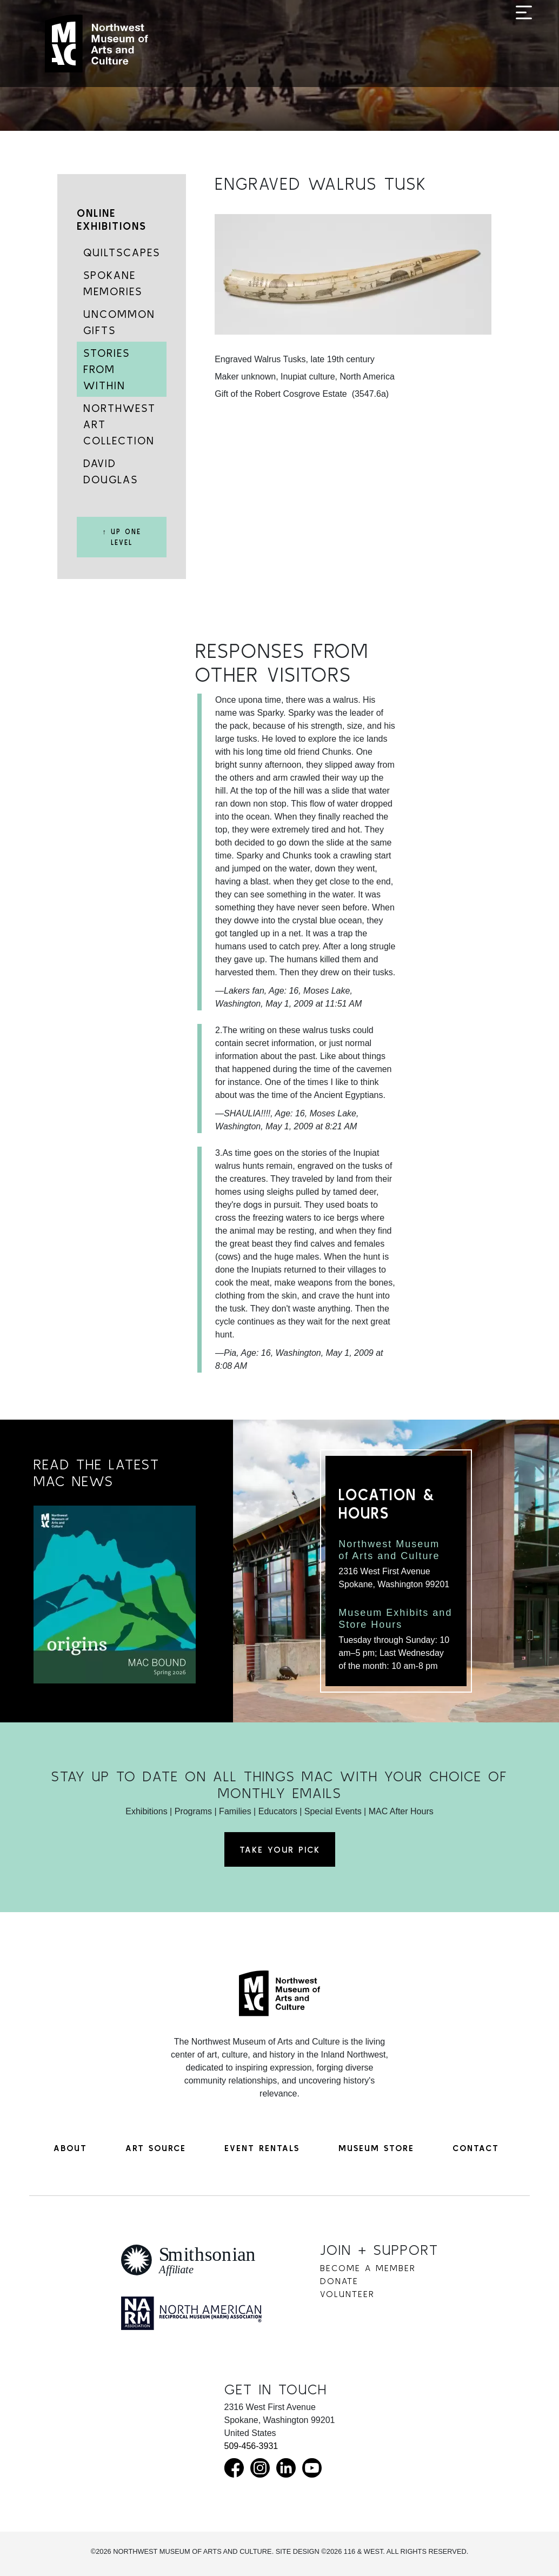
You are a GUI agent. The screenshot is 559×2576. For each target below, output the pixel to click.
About (70, 2148)
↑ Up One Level (121, 537)
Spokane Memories (112, 283)
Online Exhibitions (112, 219)
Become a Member (368, 2268)
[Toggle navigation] (524, 44)
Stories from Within (106, 369)
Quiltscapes (121, 252)
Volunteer (347, 2294)
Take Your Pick (279, 1849)
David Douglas (110, 471)
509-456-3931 (251, 2446)
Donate (339, 2281)
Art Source (155, 2148)
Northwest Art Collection (119, 424)
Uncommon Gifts (119, 322)
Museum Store (376, 2148)
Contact (475, 2148)
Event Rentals (262, 2148)
